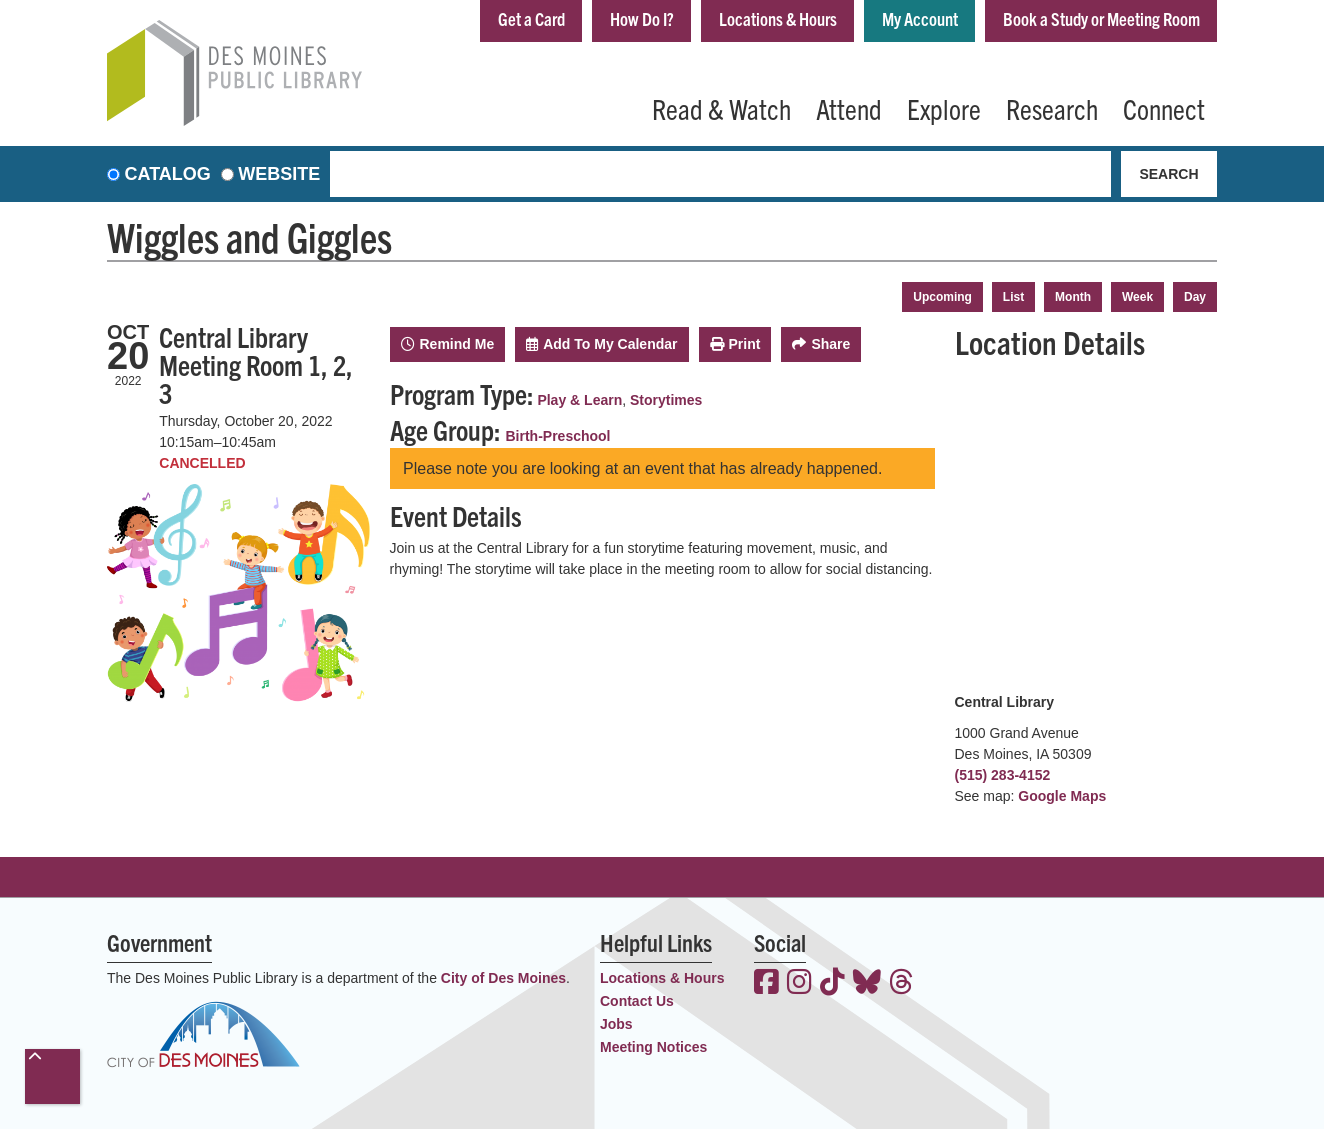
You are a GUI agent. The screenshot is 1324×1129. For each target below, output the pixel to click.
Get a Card (531, 18)
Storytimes (666, 400)
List (1013, 297)
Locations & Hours (778, 18)
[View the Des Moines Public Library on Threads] (901, 984)
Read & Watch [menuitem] (721, 108)
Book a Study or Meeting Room (1101, 18)
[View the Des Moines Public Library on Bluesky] (867, 984)
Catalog (168, 174)
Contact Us (637, 1001)
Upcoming (942, 297)
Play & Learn (579, 400)
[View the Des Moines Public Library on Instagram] (799, 984)
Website (279, 174)
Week (1137, 297)
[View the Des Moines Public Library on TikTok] (832, 984)
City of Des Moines (503, 978)
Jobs (616, 1024)
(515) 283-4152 (1003, 775)
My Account (920, 18)
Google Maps (1062, 796)
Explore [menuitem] (944, 108)
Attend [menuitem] (849, 108)
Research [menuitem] (1052, 108)
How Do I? (642, 18)
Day (1195, 297)
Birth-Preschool (558, 436)
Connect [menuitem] (1164, 108)
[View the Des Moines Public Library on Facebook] (766, 984)
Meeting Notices (653, 1047)
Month (1073, 297)
